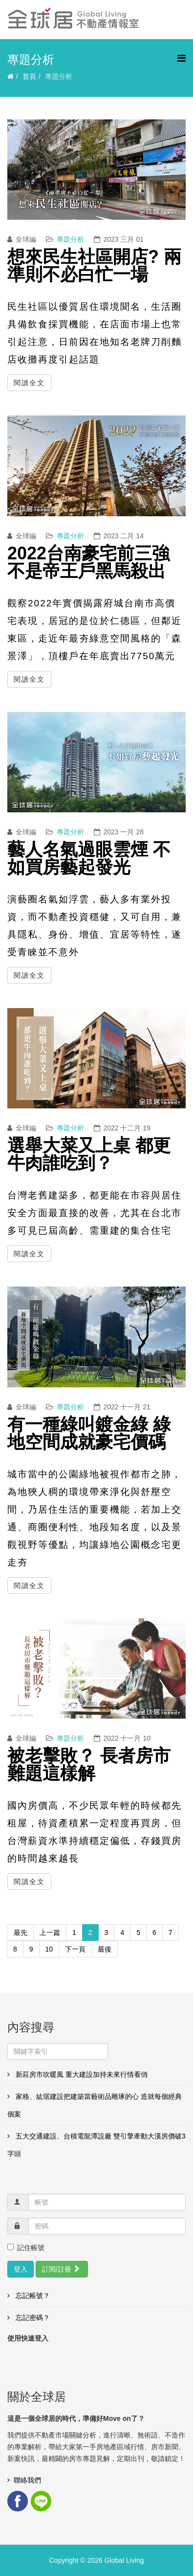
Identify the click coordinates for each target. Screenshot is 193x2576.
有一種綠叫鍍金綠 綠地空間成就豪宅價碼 (89, 1433)
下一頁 (75, 1949)
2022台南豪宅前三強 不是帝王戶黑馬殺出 (88, 562)
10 (49, 1949)
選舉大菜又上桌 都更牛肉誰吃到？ (89, 1154)
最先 (20, 1932)
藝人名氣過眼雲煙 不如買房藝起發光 (89, 858)
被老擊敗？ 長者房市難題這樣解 (89, 1764)
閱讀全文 (29, 383)
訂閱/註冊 (61, 2269)
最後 (104, 1949)
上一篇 (50, 1932)
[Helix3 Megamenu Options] (181, 58)
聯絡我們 (27, 2480)
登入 (20, 2269)
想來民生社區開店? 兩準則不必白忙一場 (94, 265)
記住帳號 (25, 2248)
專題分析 (70, 239)
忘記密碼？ (32, 2318)
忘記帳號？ (32, 2296)
